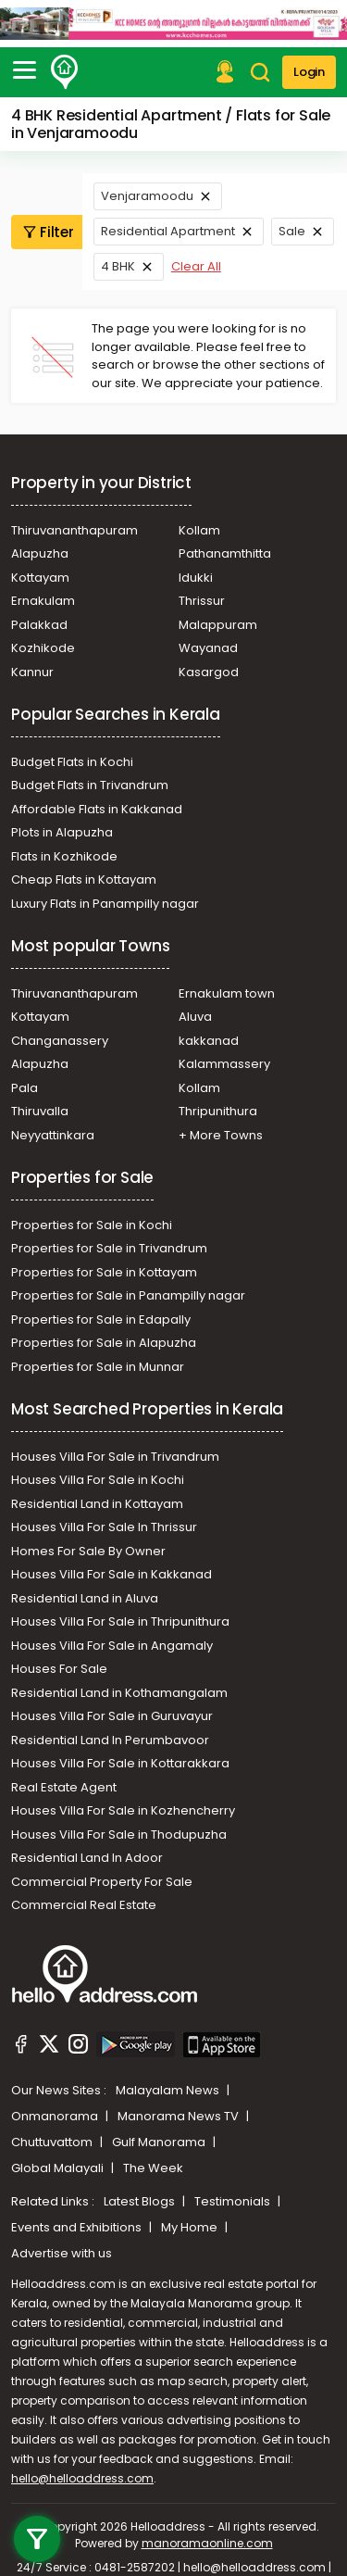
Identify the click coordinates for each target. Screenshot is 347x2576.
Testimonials (233, 2201)
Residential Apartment (168, 231)
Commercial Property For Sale (101, 1882)
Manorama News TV (180, 2116)
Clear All (196, 266)
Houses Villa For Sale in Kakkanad (111, 1574)
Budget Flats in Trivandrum (89, 785)
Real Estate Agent (64, 1787)
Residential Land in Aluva (84, 1598)
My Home (190, 2227)
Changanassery (59, 1040)
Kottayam (40, 577)
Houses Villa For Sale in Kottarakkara (120, 1763)
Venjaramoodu (147, 196)
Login (309, 72)
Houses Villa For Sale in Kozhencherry (123, 1810)
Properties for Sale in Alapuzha (103, 1342)
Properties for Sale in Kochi (91, 1225)
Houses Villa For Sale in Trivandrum (115, 1456)
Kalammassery (224, 1064)
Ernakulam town (227, 993)
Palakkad (39, 625)
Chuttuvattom (53, 2142)
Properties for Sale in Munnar (97, 1367)
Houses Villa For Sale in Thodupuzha (119, 1834)
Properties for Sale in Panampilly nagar (128, 1295)
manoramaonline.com (207, 2543)
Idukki (196, 577)
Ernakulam (43, 600)
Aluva (195, 1016)
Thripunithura (218, 1111)
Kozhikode (43, 648)
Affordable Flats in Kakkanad (96, 809)
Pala (24, 1088)
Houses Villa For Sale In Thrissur (104, 1527)
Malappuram (218, 625)
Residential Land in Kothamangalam (119, 1693)
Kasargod (209, 672)
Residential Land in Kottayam (97, 1504)
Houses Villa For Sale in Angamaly (112, 1645)
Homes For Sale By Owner (88, 1551)
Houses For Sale (59, 1669)
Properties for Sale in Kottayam (104, 1272)
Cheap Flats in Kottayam (83, 879)
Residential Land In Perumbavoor (110, 1740)
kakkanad (209, 1040)
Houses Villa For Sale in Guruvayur (112, 1716)
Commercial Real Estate (83, 1905)
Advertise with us (61, 2253)
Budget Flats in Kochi (72, 762)
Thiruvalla (39, 1111)
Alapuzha (39, 553)
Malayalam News (169, 2090)
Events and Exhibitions (77, 2227)
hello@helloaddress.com (82, 2478)
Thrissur (202, 600)
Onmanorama (56, 2116)
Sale (292, 231)
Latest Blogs (141, 2201)
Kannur (32, 672)
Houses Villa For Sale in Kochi (97, 1480)
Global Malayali (58, 2168)
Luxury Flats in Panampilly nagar (105, 903)
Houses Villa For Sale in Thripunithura (120, 1621)
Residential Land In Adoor (87, 1857)
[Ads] (173, 22)
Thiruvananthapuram (74, 530)
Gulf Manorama (160, 2142)
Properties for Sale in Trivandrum (109, 1248)
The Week (153, 2168)
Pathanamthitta (225, 553)
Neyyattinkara (52, 1135)
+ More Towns (221, 1135)
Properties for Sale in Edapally (101, 1319)
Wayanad (208, 648)
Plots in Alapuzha (62, 832)
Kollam (199, 530)
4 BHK (118, 266)
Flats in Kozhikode (64, 856)
